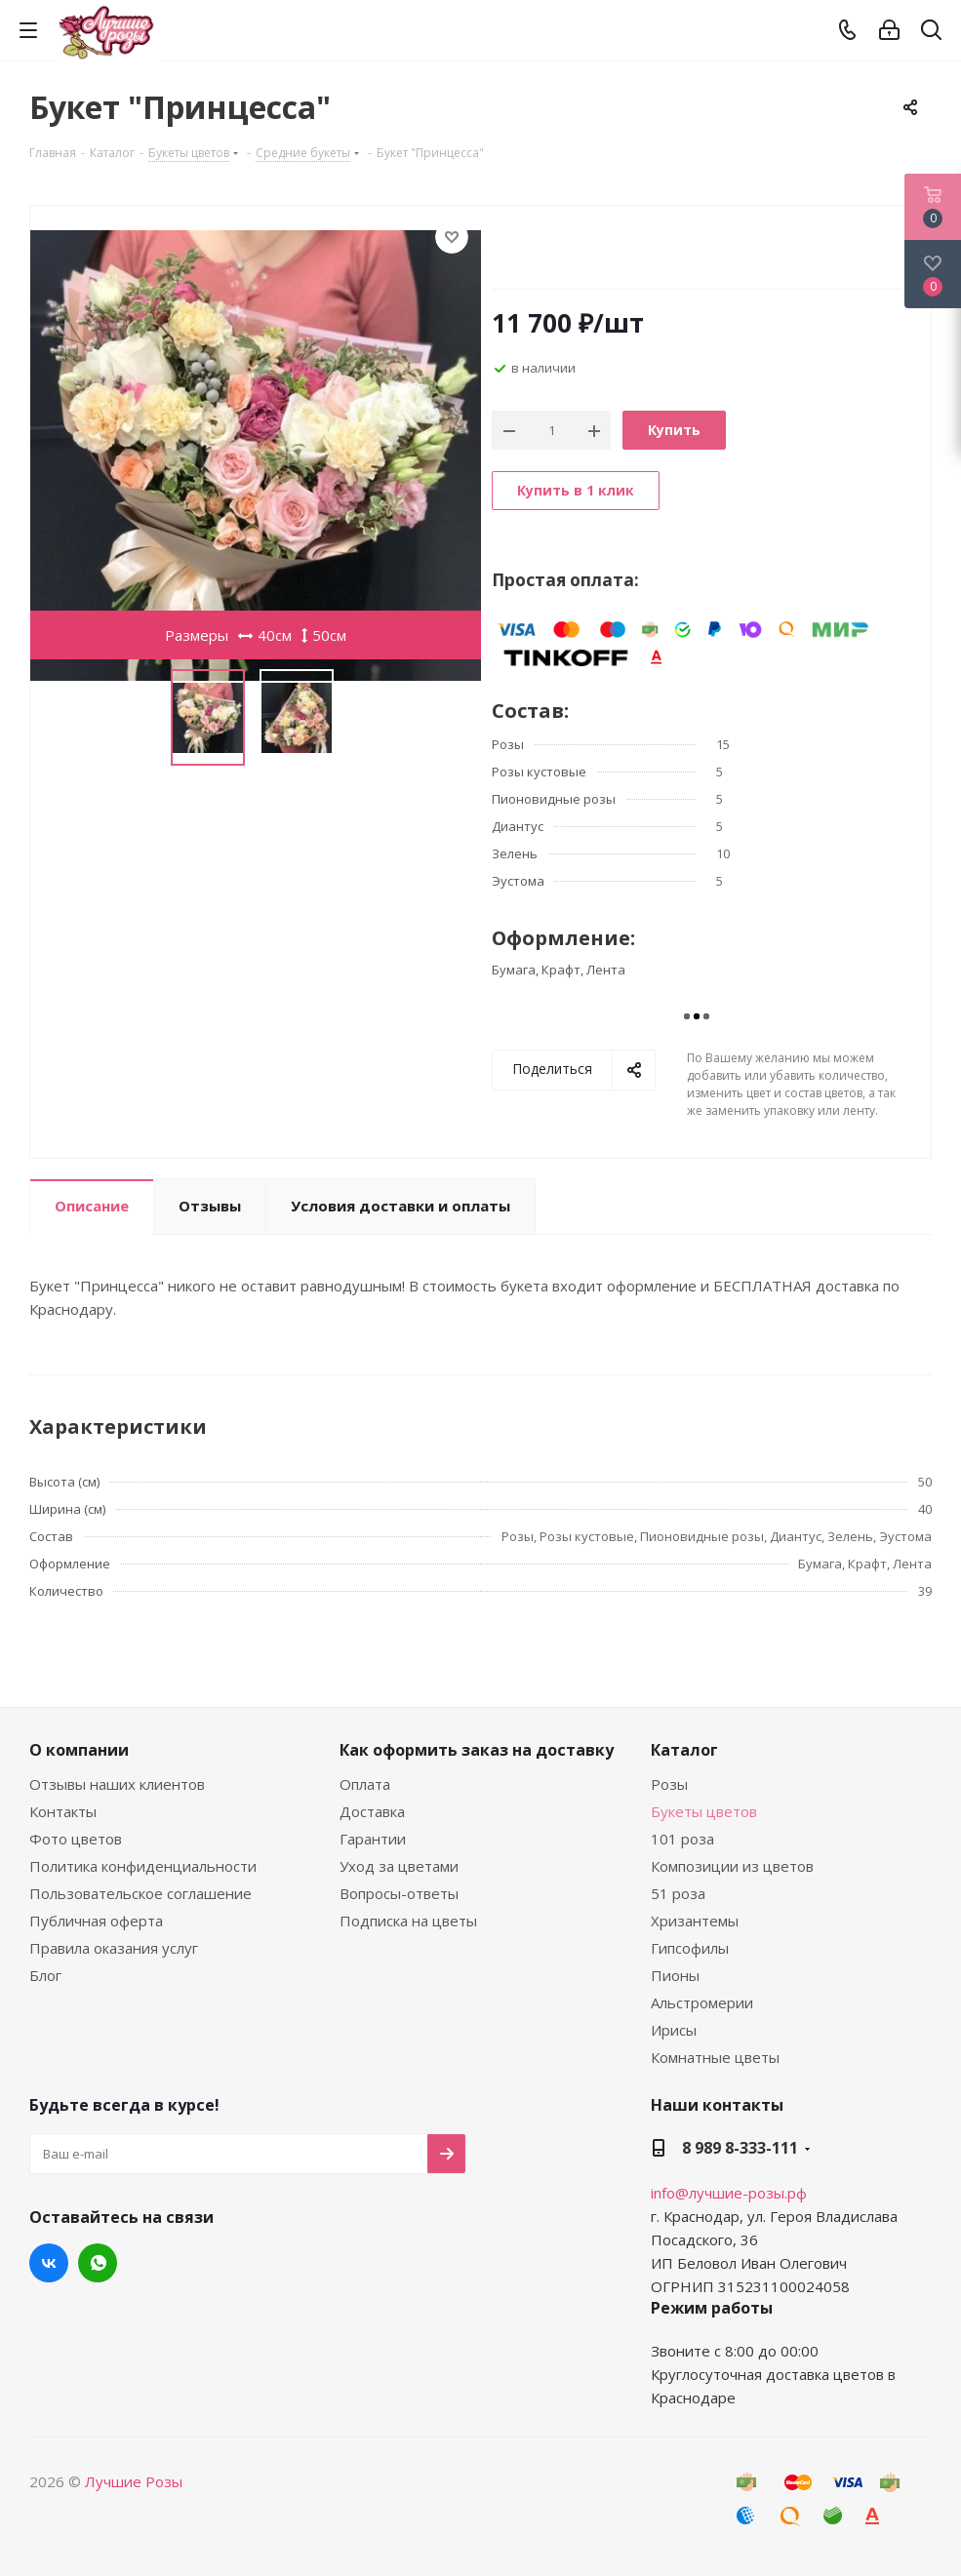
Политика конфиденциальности (143, 1866)
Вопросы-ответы (399, 1893)
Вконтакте (48, 2262)
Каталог (684, 1750)
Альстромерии (702, 2002)
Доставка (372, 1811)
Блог (45, 1975)
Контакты (63, 1811)
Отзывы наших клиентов (117, 1784)
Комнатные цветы (715, 2057)
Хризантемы (695, 1920)
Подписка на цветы (408, 1920)
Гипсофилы (690, 1948)
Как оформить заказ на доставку (477, 1750)
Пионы (675, 1975)
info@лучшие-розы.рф (729, 2192)
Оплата (365, 1784)
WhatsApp (97, 2262)
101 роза (682, 1838)
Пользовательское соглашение (140, 1893)
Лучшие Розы (133, 2481)
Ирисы (674, 2030)
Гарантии (373, 1838)
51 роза (678, 1893)
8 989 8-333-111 (740, 2148)
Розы (669, 1784)
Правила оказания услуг (113, 1948)
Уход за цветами (399, 1866)
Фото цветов (75, 1838)
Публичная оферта (96, 1920)
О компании (79, 1750)
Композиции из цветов (732, 1866)
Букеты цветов (704, 1811)
